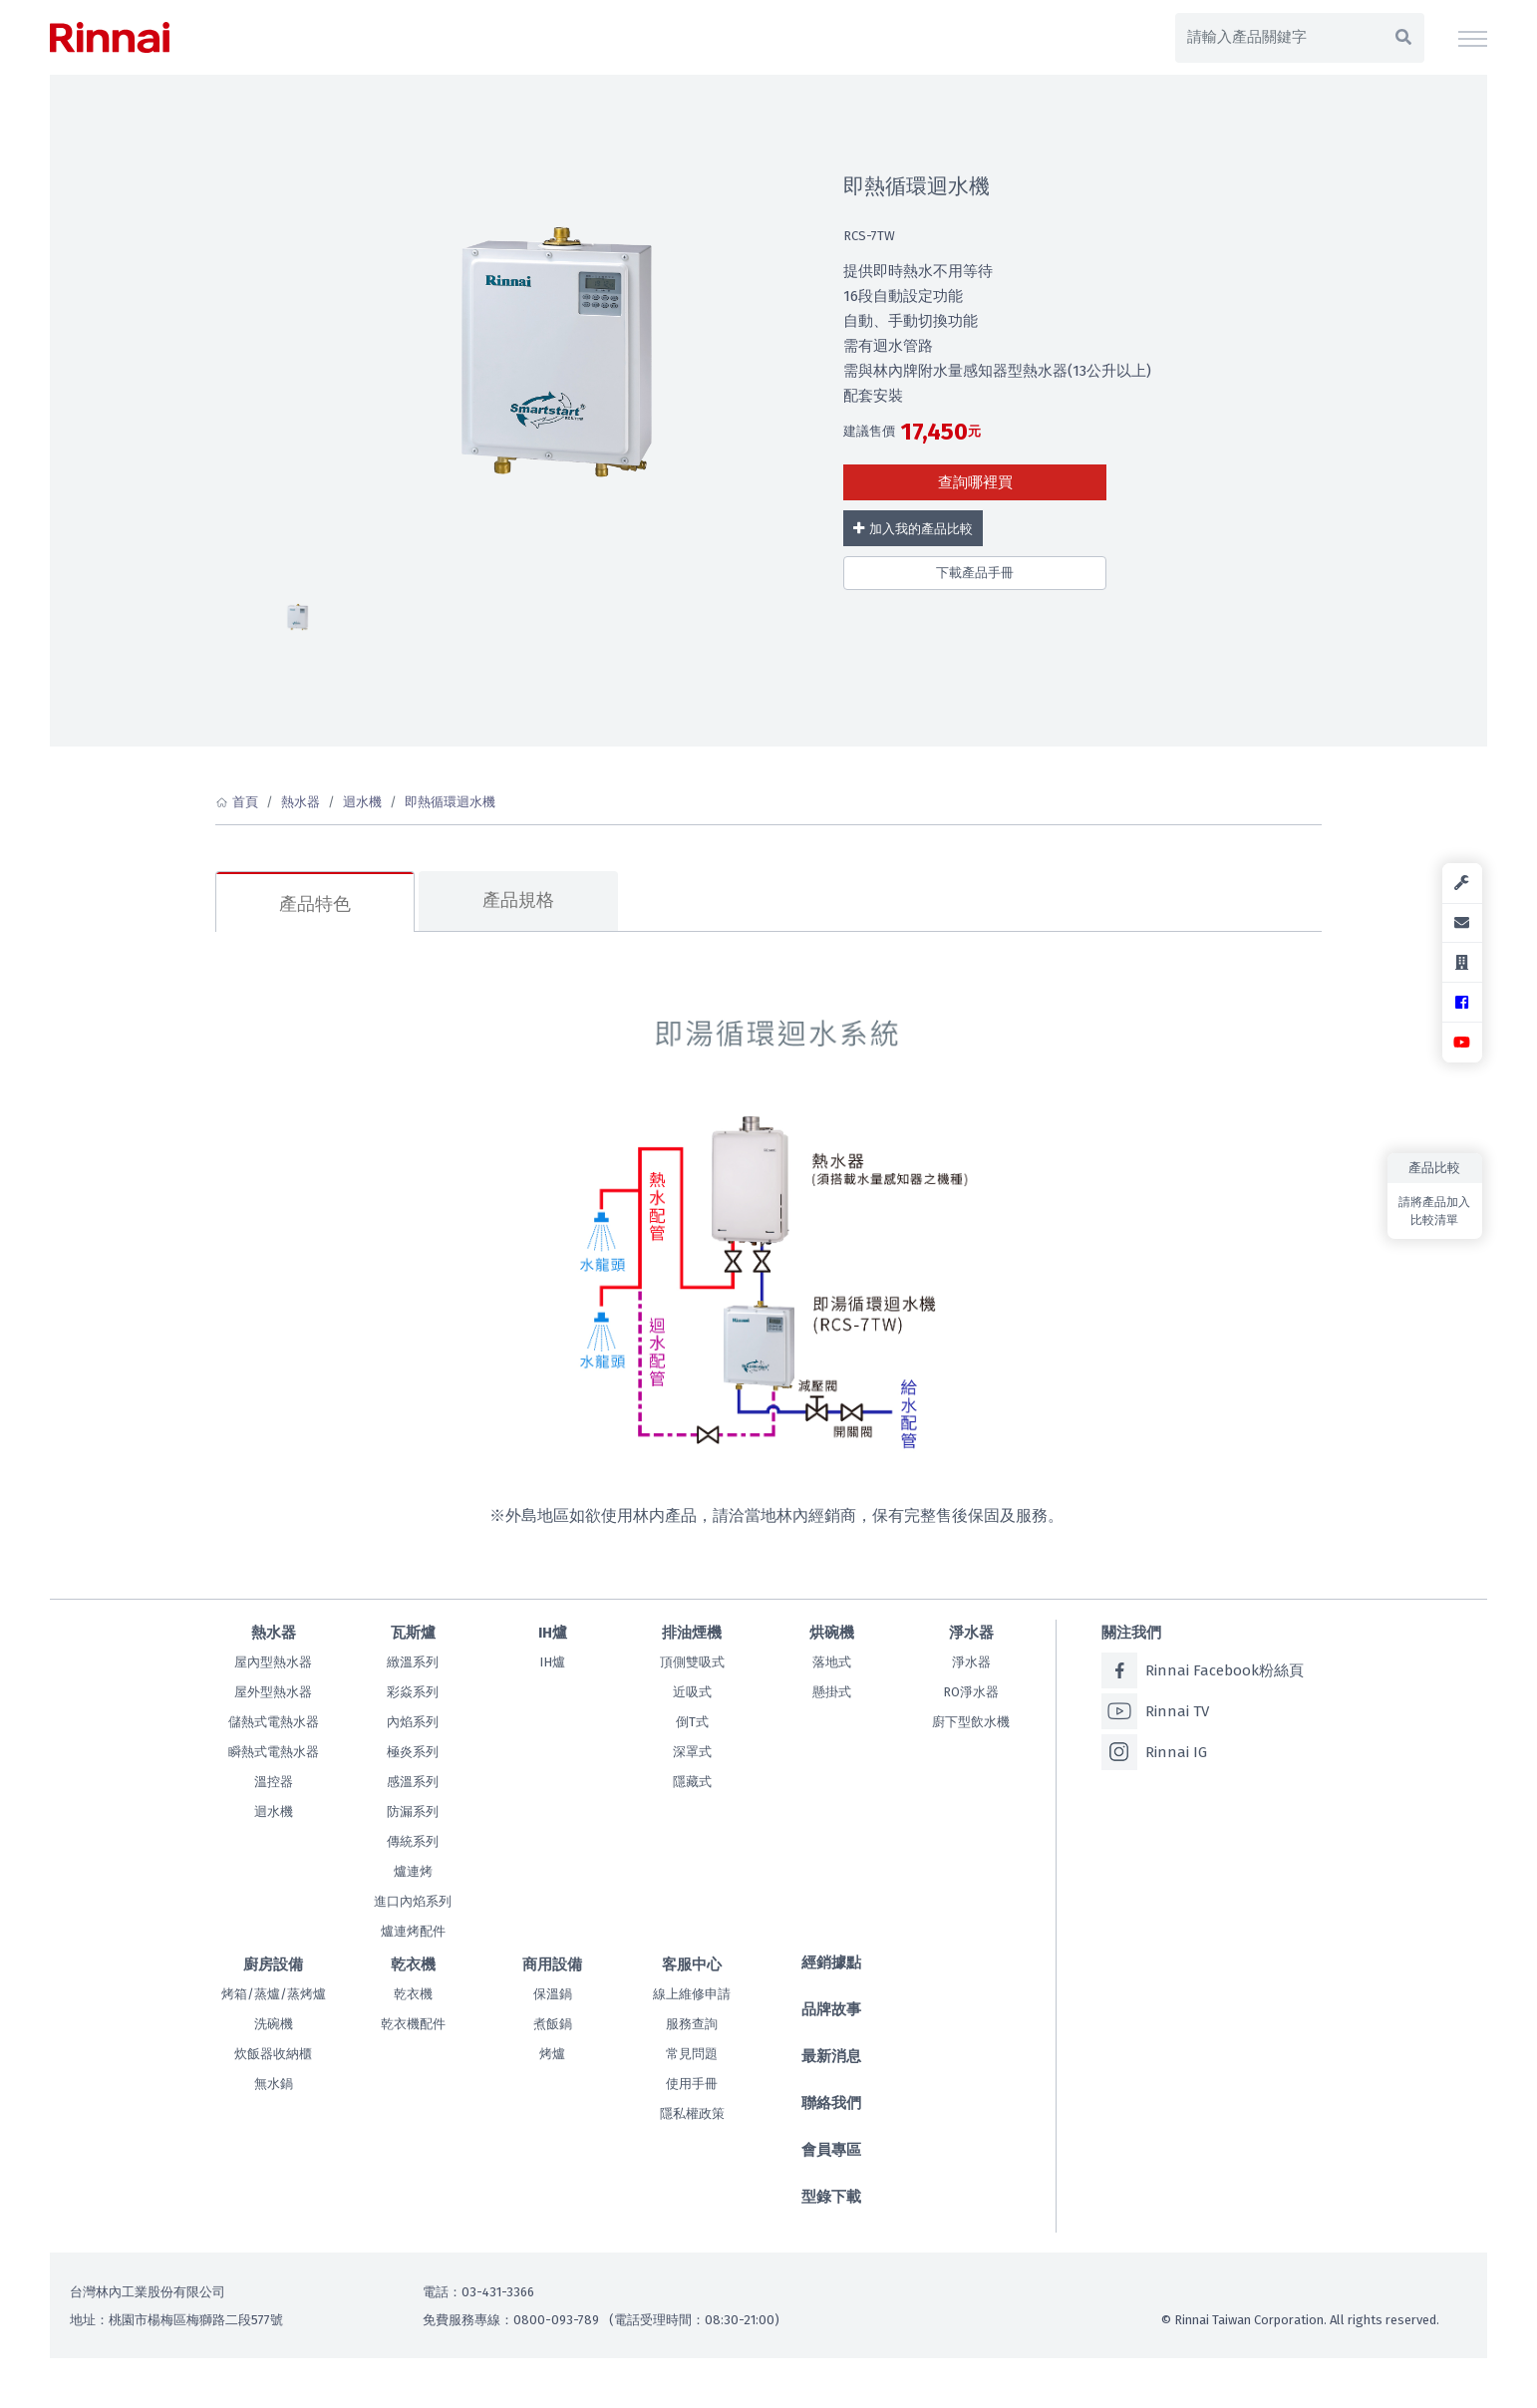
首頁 (245, 801)
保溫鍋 (552, 1993)
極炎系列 (413, 1751)
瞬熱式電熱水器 (273, 1751)
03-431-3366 (497, 2291)
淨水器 (971, 1633)
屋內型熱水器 (273, 1662)
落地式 (831, 1662)
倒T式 (692, 1721)
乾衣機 (413, 1964)
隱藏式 (692, 1781)
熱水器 (300, 801)
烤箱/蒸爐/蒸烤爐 (273, 1993)
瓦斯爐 (413, 1633)
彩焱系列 (413, 1691)
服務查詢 (692, 2023)
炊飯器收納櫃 (273, 2053)
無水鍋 (273, 2083)
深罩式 (692, 1751)
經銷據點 (831, 1962)
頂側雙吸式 (692, 1662)
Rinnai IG (1154, 1752)
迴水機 (362, 801)
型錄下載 (831, 2197)
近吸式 (692, 1691)
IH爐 (552, 1633)
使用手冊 (692, 2083)
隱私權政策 (692, 2113)
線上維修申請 (692, 1993)
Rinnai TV (1155, 1711)
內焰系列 (413, 1721)
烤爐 (552, 2053)
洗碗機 (273, 2023)
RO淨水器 (971, 1691)
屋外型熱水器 (273, 1691)
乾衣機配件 (413, 2023)
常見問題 (692, 2053)
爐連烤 (413, 1871)
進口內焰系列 (413, 1901)
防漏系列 (413, 1811)
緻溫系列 (413, 1662)
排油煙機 (692, 1633)
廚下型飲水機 (971, 1721)
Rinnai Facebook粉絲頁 (1202, 1670)
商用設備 (552, 1964)
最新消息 (831, 2056)
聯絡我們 (831, 2103)
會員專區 (831, 2150)
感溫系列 (413, 1781)
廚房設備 (273, 1964)
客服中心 (692, 1964)
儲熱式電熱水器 (273, 1721)
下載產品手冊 (975, 572)
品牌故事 (831, 2009)
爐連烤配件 (413, 1931)
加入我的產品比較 (912, 528)
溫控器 (273, 1781)
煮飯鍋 (552, 2023)
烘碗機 (831, 1633)
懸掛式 (831, 1691)
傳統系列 (413, 1841)
